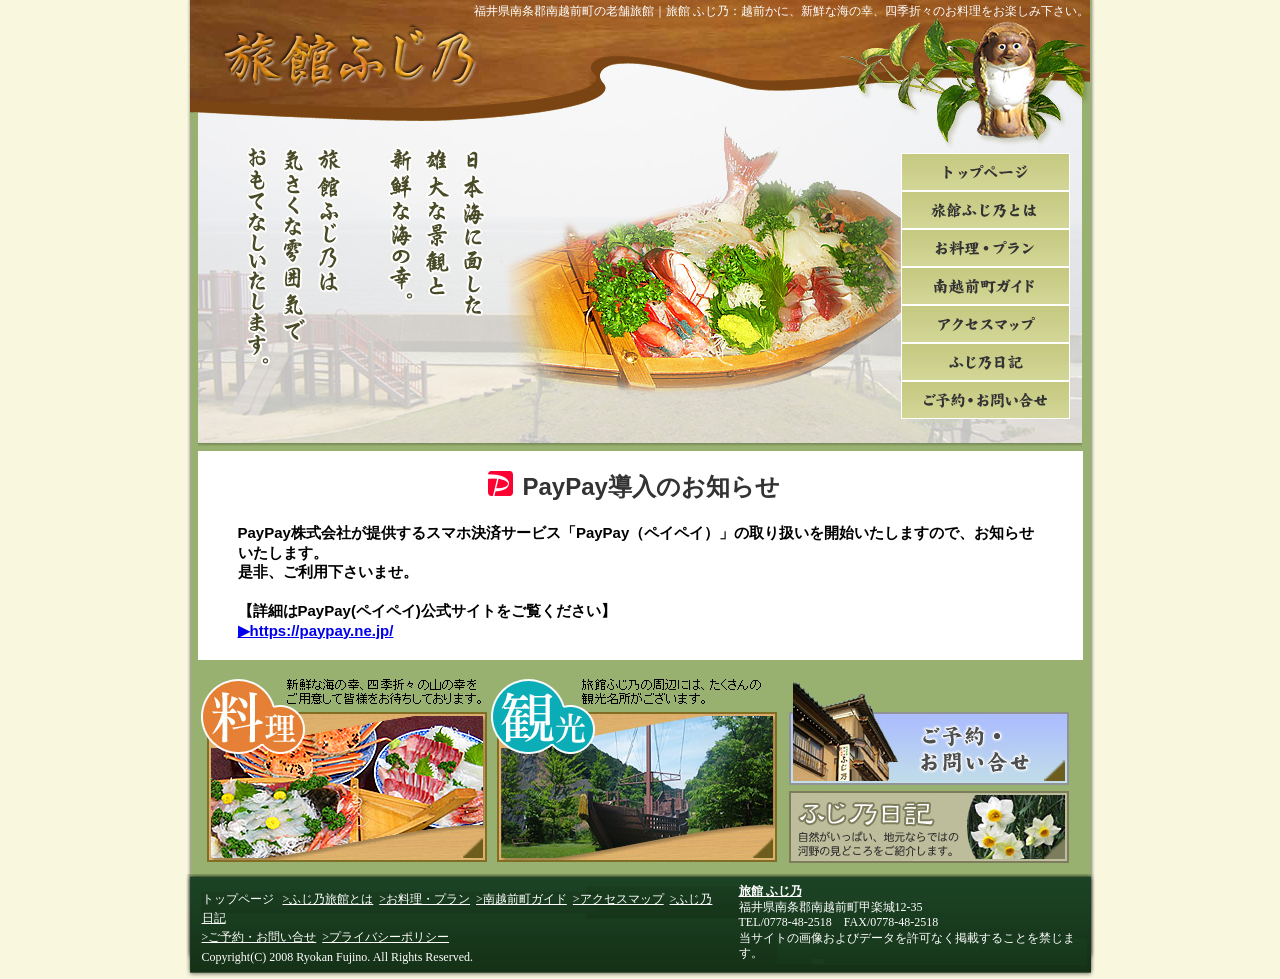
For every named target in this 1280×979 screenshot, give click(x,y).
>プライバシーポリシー (385, 937)
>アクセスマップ (618, 899)
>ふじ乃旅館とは (328, 899)
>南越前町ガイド (521, 899)
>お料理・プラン (424, 899)
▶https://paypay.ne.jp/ (316, 630)
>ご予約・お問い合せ (259, 937)
